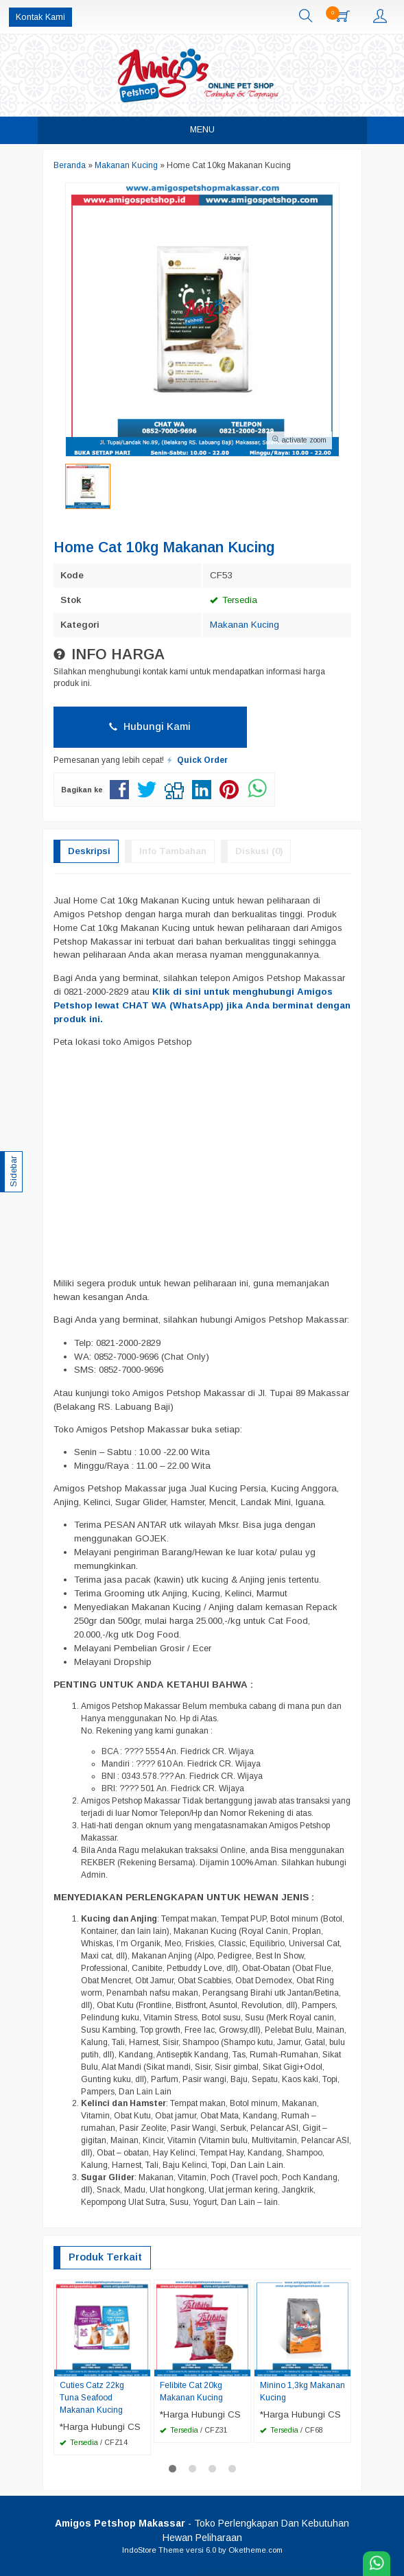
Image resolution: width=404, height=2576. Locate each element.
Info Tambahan (172, 851)
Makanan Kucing (244, 624)
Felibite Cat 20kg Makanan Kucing (191, 2391)
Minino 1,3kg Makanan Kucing (302, 2391)
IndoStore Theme (153, 2550)
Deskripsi (89, 851)
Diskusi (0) (259, 851)
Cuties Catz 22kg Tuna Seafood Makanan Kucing (92, 2397)
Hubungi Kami (150, 726)
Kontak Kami (40, 17)
